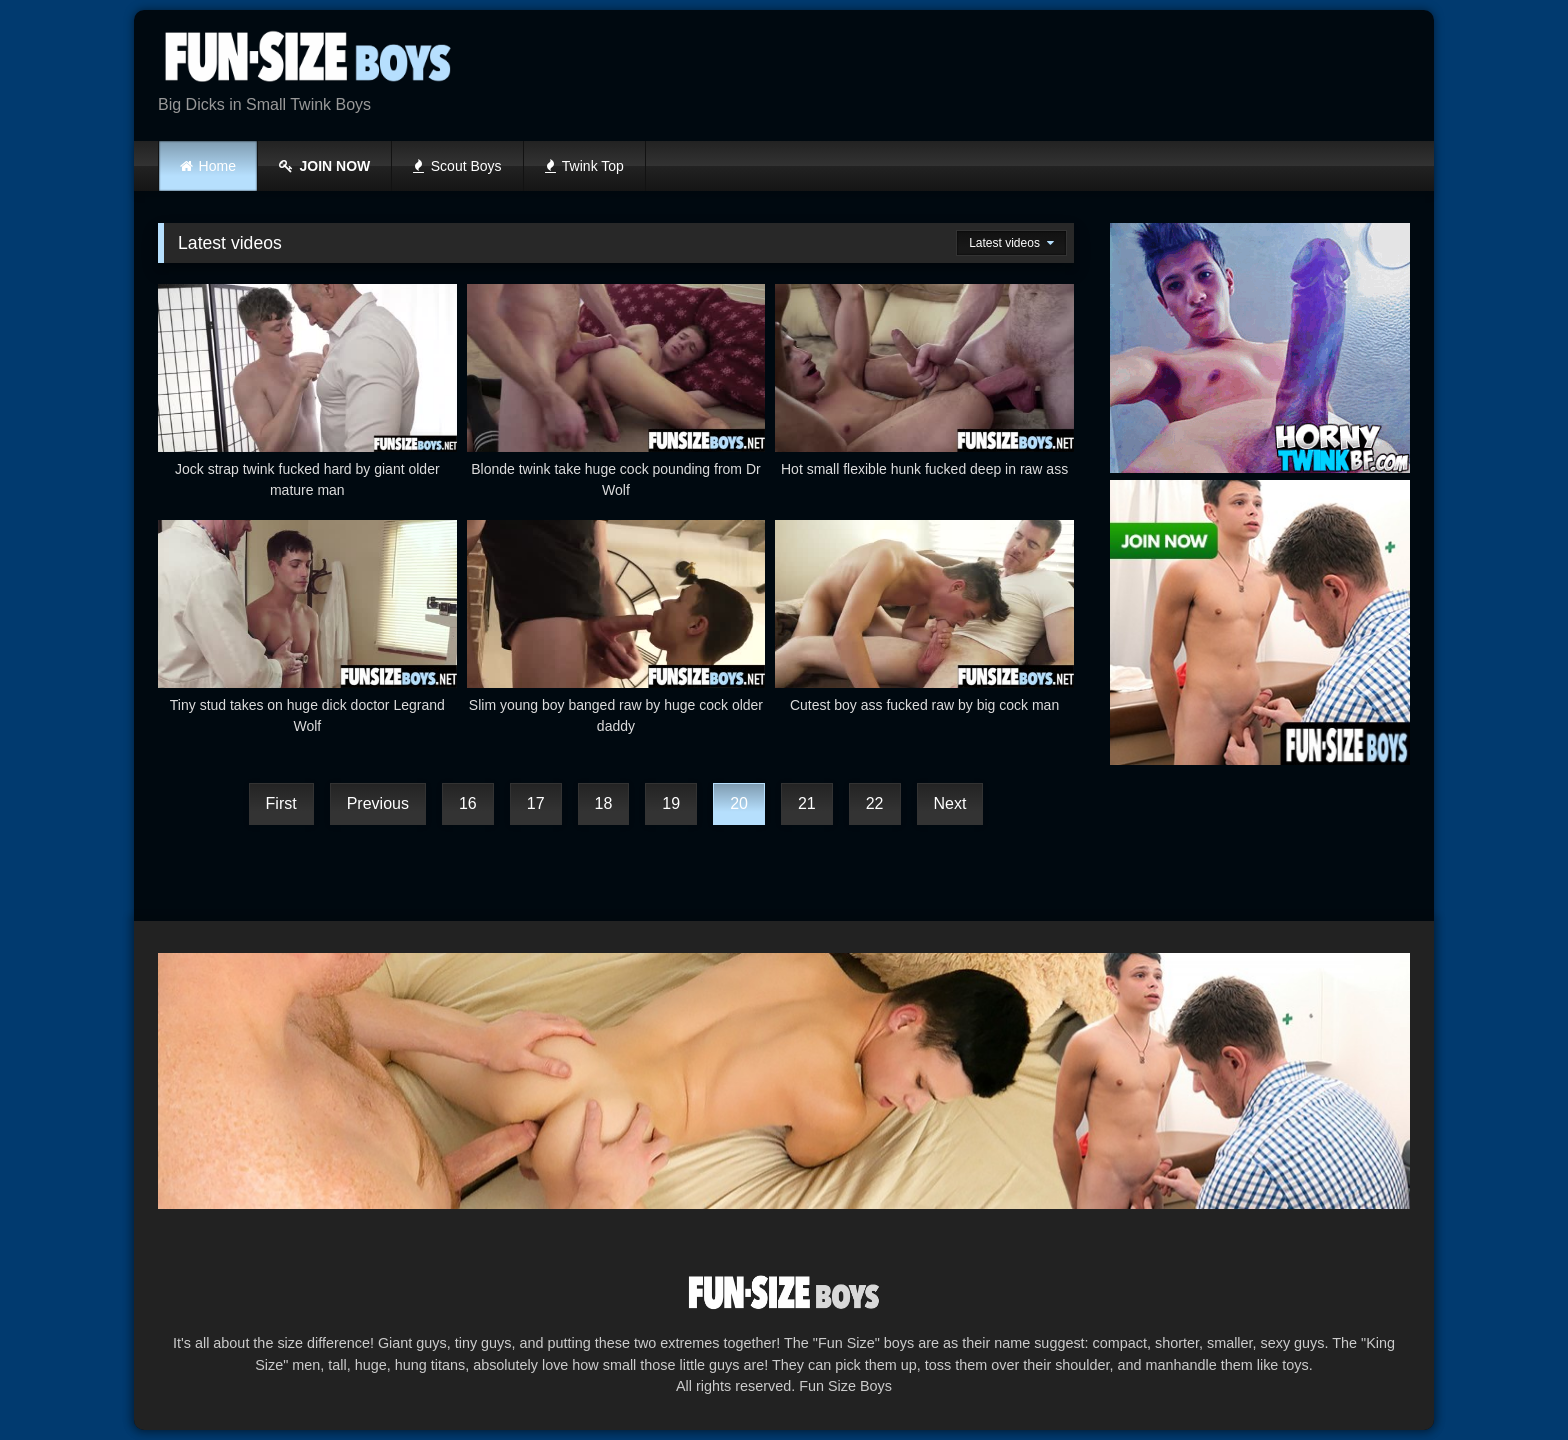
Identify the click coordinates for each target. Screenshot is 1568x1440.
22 (875, 803)
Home (217, 166)
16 (468, 803)
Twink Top (584, 166)
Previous (378, 803)
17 (536, 803)
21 (807, 803)
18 (604, 803)
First (281, 803)
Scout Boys (457, 166)
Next (950, 803)
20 (739, 803)
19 (671, 803)
